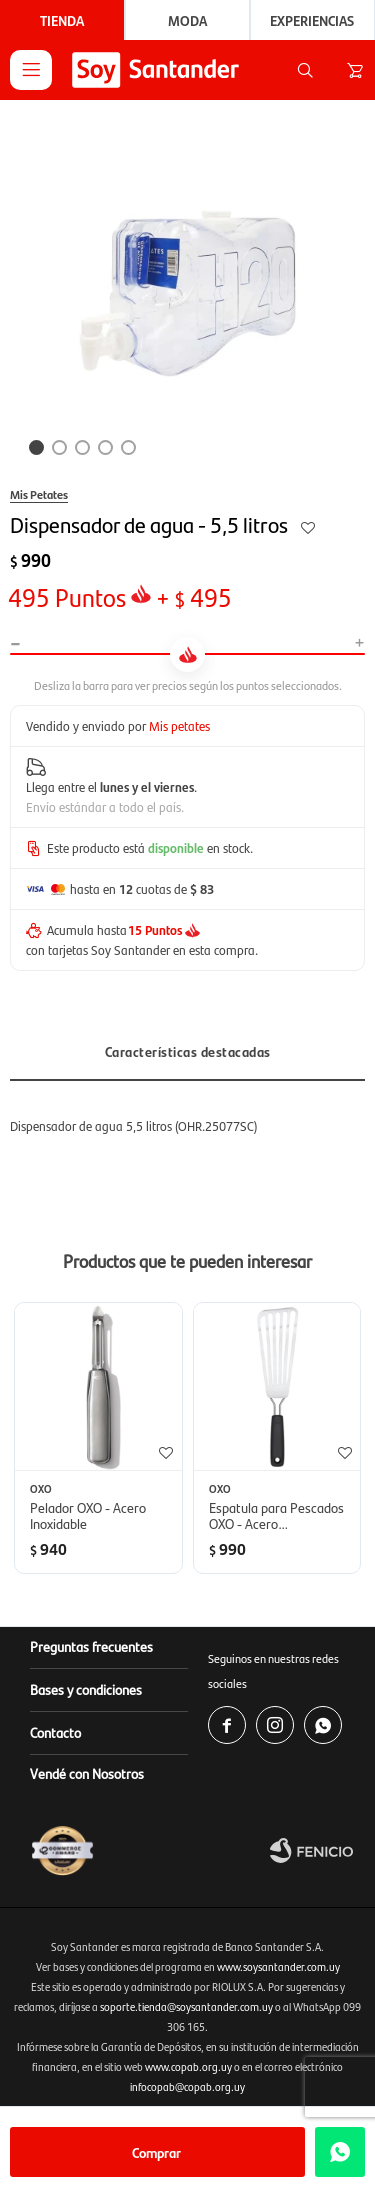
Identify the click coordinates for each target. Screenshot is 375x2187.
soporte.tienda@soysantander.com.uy (186, 2006)
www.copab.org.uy (188, 2066)
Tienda (62, 20)
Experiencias (312, 20)
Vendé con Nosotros (87, 1773)
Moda (187, 20)
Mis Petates (39, 494)
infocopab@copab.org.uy (187, 2086)
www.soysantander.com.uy (278, 1966)
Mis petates (179, 725)
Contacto (55, 1732)
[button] (305, 70)
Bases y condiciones (86, 1689)
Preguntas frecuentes (91, 1646)
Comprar (156, 2152)
